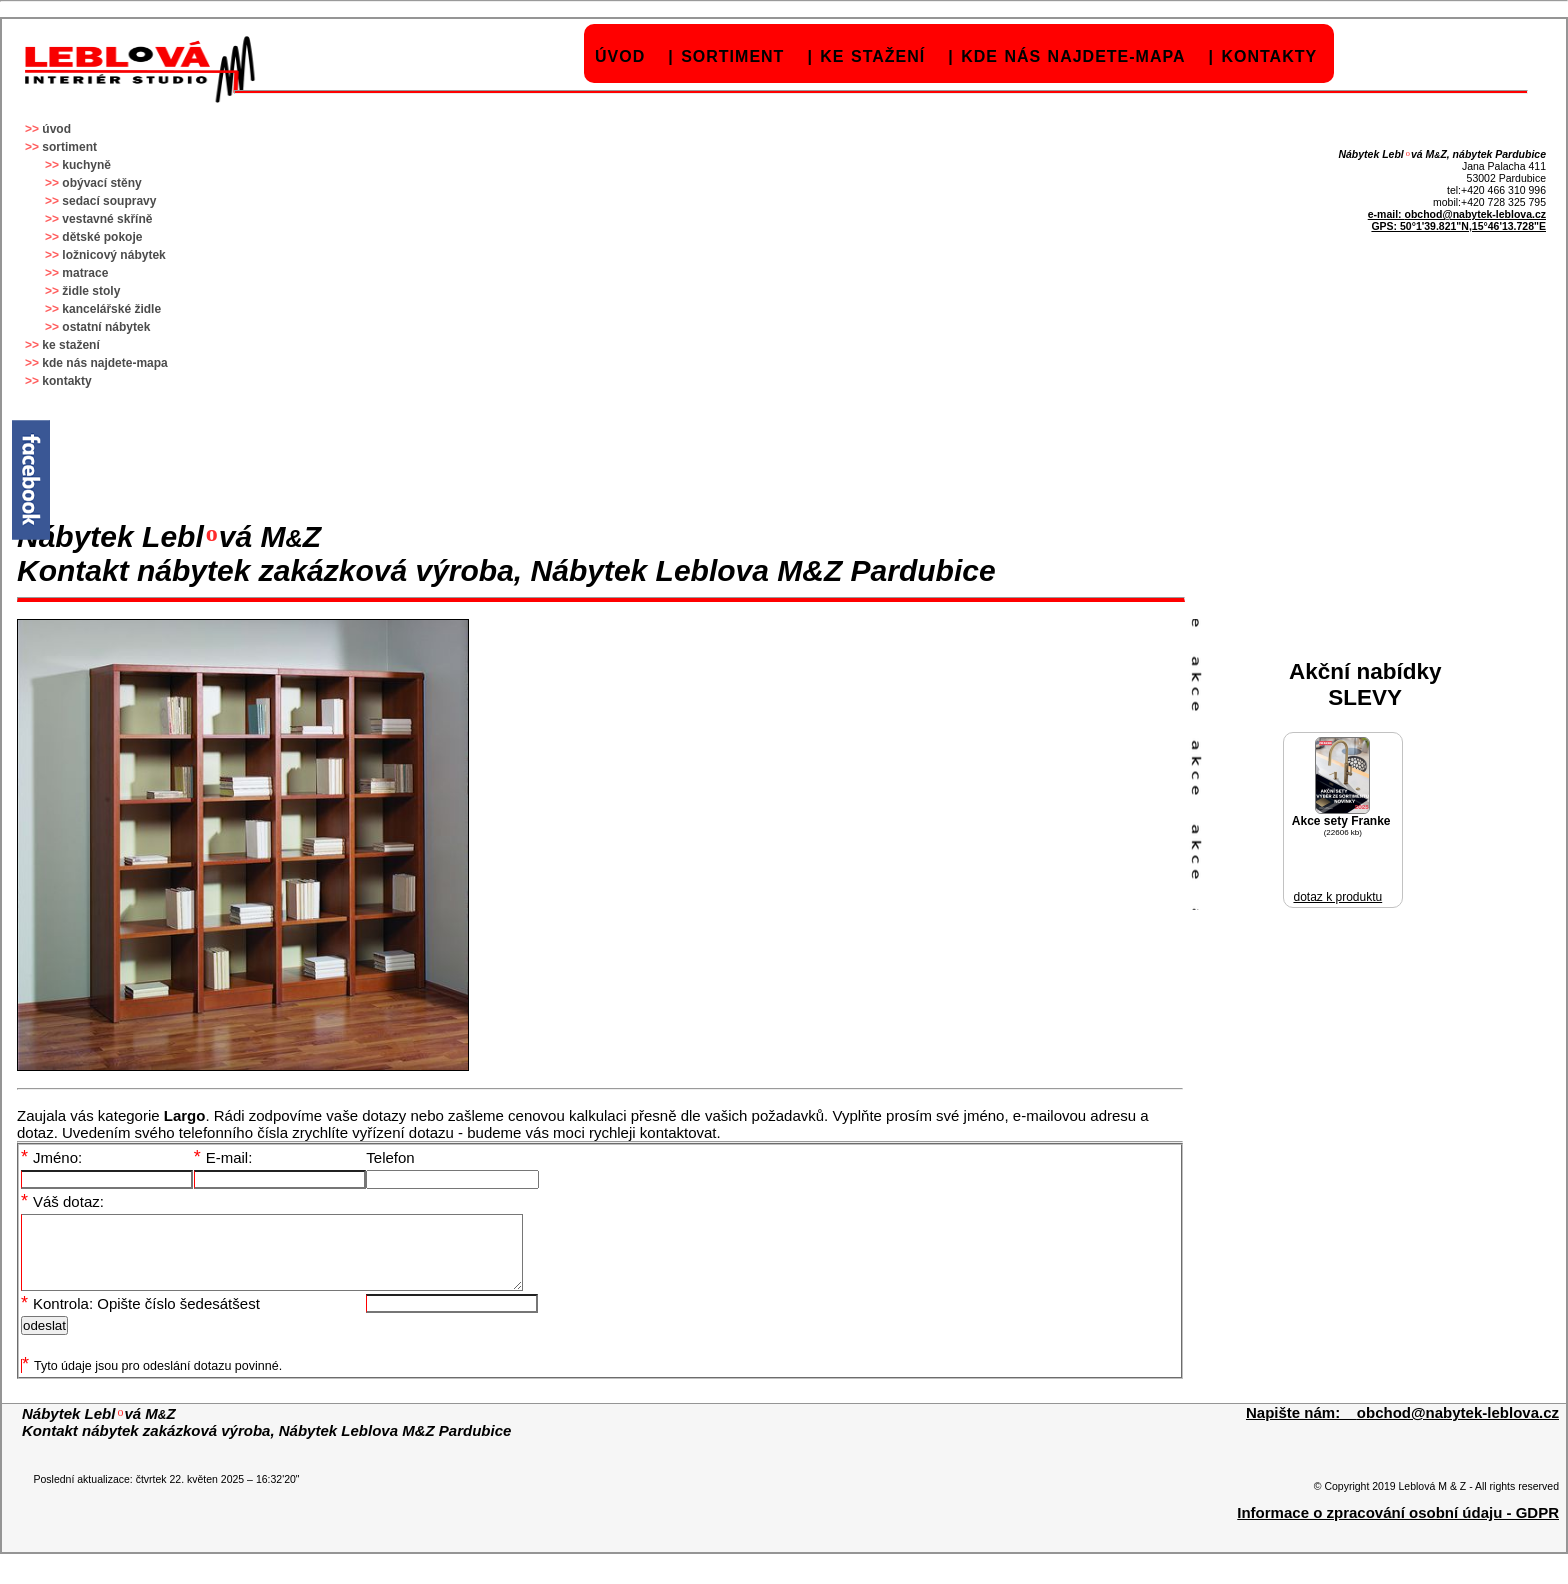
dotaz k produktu (1337, 897)
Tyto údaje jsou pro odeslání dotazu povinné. (152, 1381)
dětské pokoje (102, 237)
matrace (85, 273)
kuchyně (86, 165)
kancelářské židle (111, 309)
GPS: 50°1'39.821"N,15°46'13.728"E (1458, 226)
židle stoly (91, 291)
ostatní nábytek (106, 327)
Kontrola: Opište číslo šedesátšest (140, 1318)
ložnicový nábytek (113, 255)
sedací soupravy (109, 201)
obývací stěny (101, 183)
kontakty (1269, 56)
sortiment (732, 56)
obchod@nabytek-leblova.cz (1475, 214)
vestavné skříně (107, 219)
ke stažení (872, 56)
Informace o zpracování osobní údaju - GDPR (1398, 1527)
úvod (620, 56)
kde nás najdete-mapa (1073, 56)
